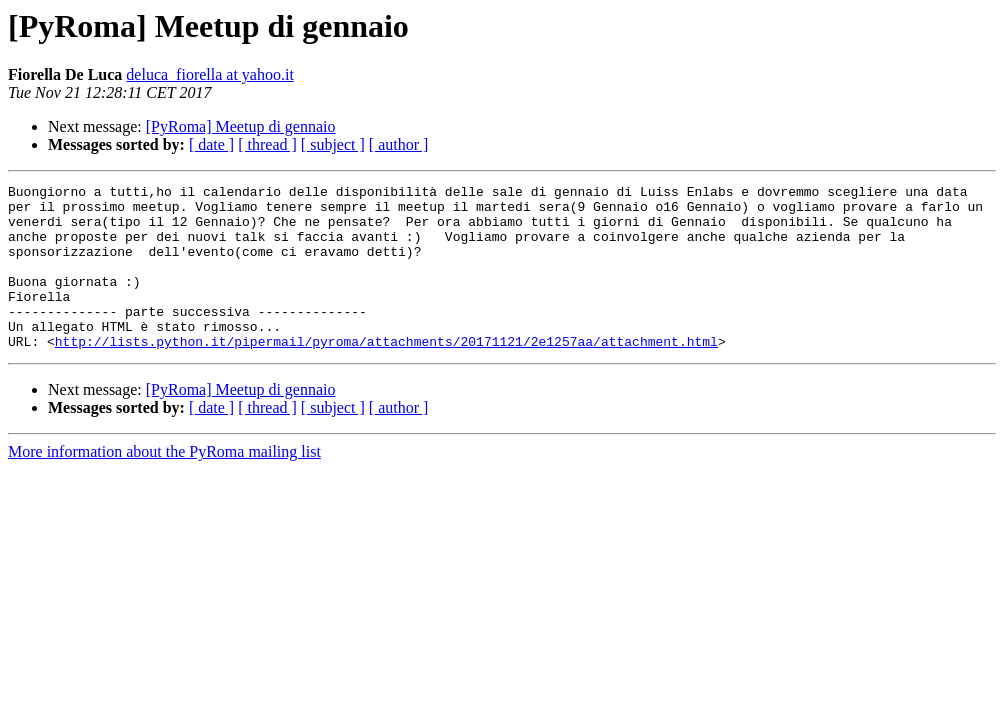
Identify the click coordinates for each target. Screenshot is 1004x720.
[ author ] (399, 144)
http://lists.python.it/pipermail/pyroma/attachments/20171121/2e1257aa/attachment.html (386, 374)
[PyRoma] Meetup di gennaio (241, 126)
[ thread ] (267, 144)
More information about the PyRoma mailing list (164, 484)
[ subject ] (333, 144)
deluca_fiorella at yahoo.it (209, 74)
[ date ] (211, 144)
